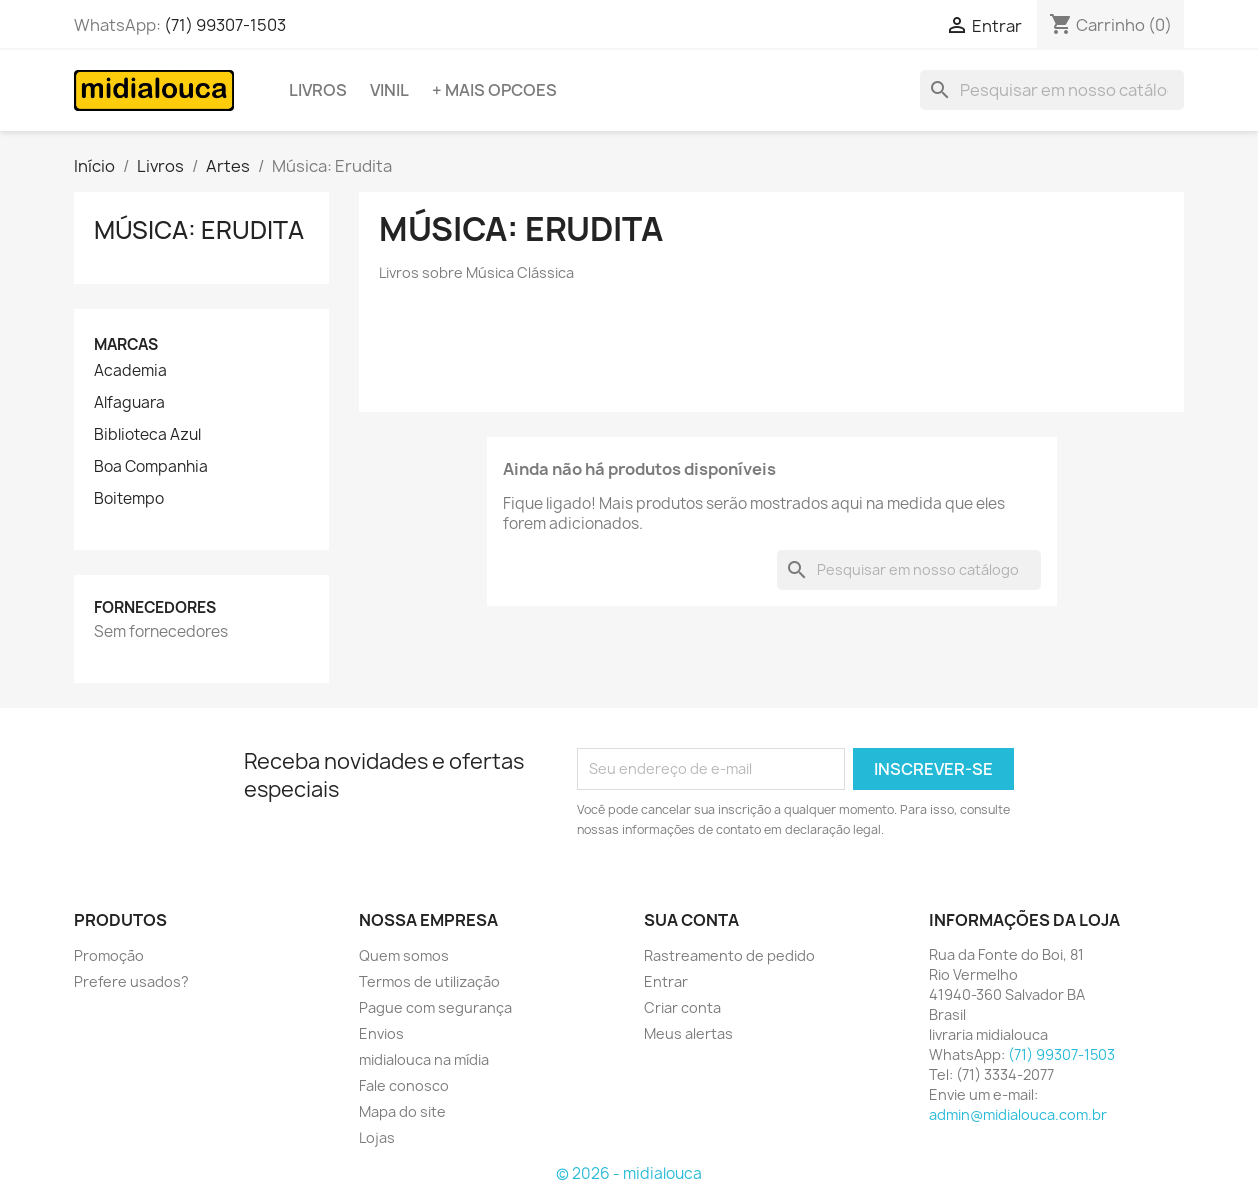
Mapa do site (402, 1111)
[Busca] (1052, 90)
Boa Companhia (151, 467)
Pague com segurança (435, 1007)
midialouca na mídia (424, 1059)
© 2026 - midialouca (629, 1173)
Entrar (666, 981)
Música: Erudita (199, 230)
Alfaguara (129, 403)
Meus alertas (688, 1033)
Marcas (126, 344)
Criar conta (682, 1007)
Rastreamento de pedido (729, 955)
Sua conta (691, 920)
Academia (130, 371)
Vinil (389, 90)
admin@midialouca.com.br (1018, 1114)
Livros (318, 90)
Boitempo (129, 499)
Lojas (377, 1137)
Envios (381, 1033)
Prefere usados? (131, 981)
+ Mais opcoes (494, 90)
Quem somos (404, 955)
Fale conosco (404, 1085)
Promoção (109, 955)
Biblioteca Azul (147, 435)
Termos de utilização (429, 981)
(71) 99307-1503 (225, 25)
